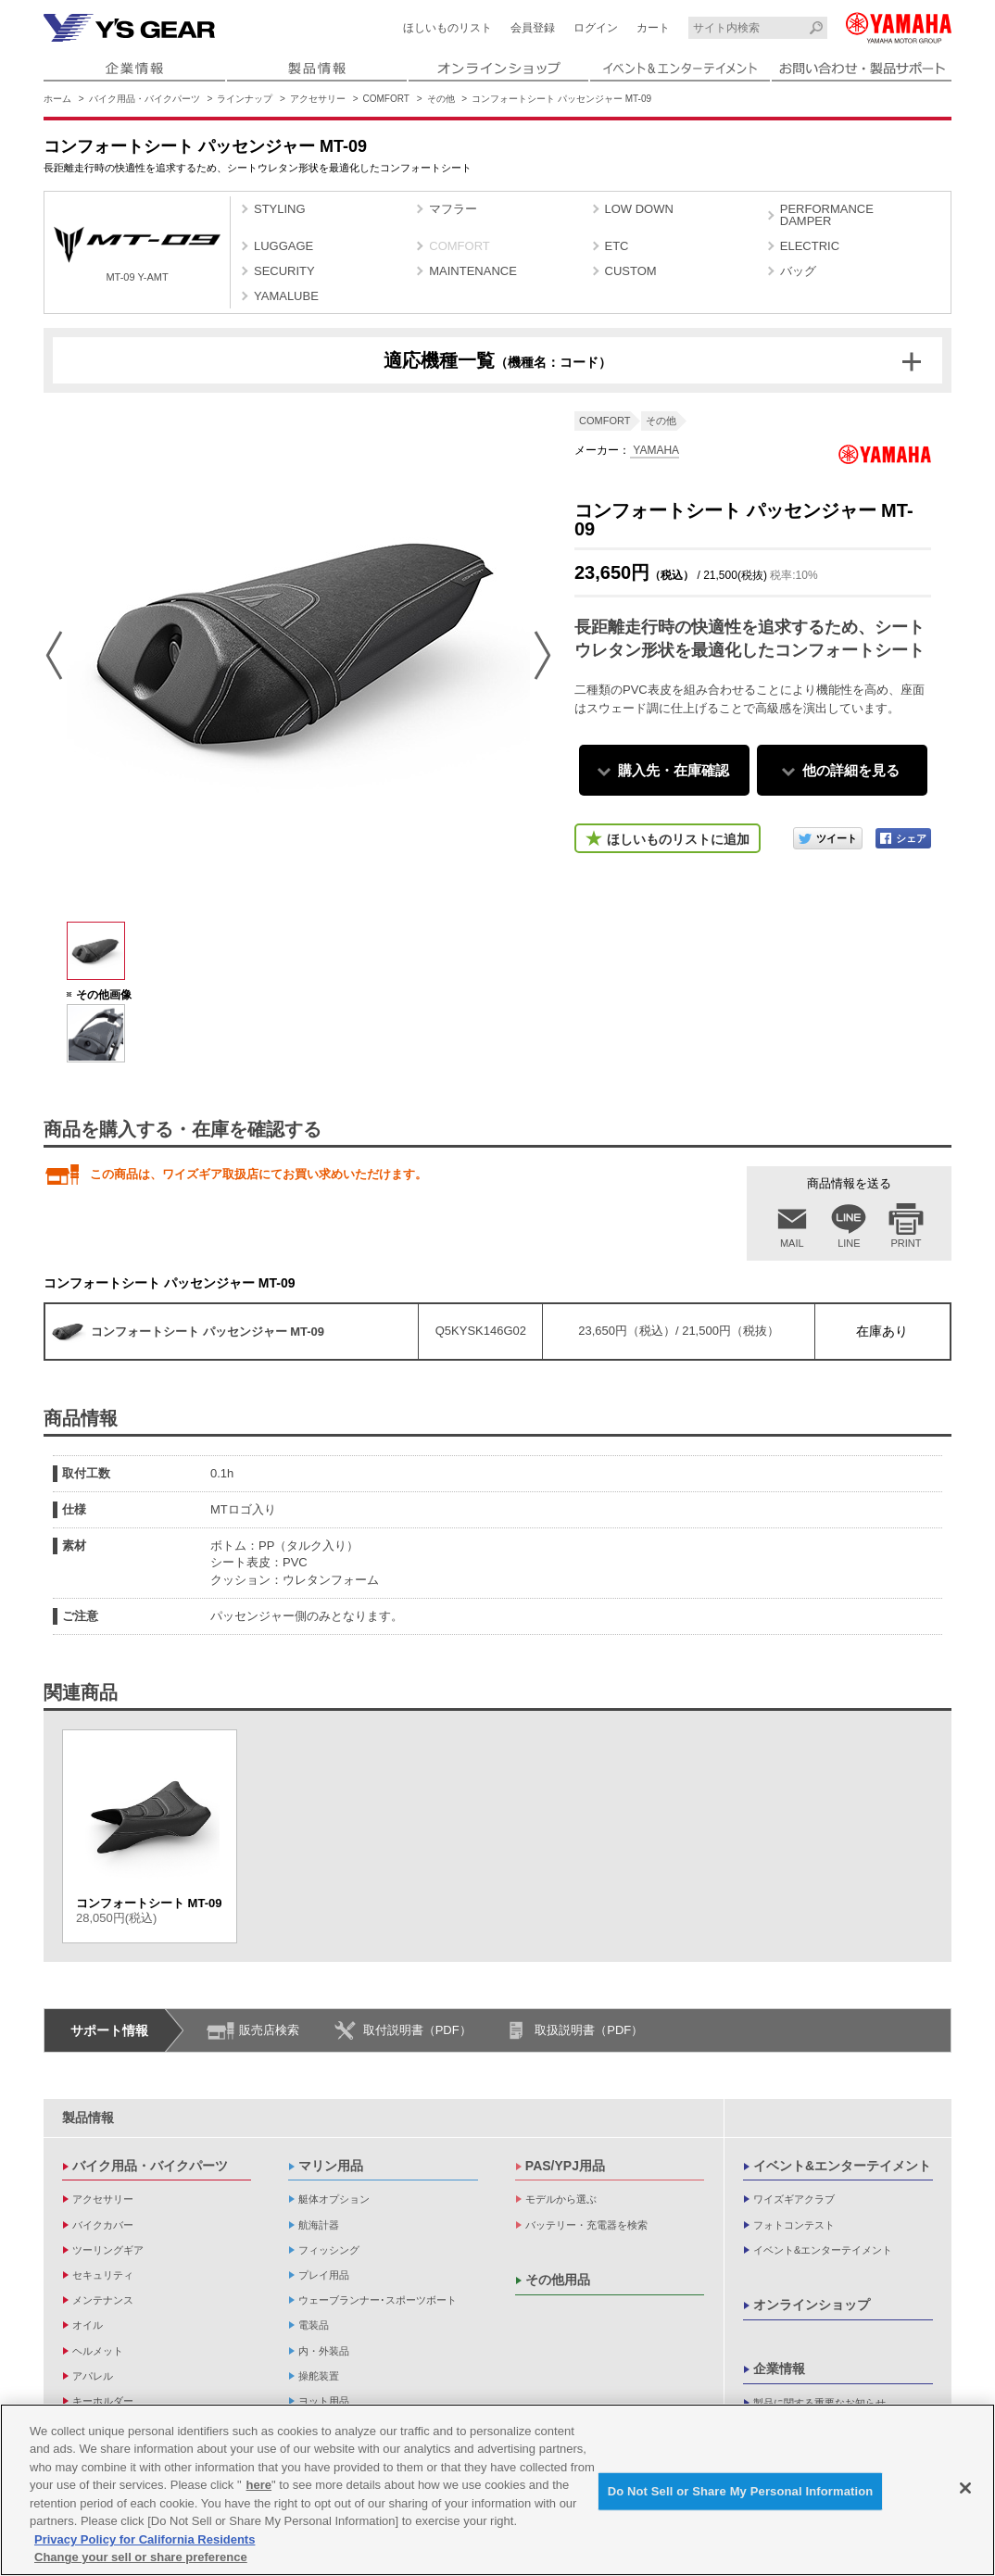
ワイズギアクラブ (794, 2199)
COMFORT (386, 99)
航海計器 (318, 2224)
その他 (441, 99)
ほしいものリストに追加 (678, 839)
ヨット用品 (323, 2400)
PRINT (906, 1243)
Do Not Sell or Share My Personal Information (741, 2491)
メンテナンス (102, 2300)
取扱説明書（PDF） (589, 2030)
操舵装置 (318, 2375)
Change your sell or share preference (140, 2558)
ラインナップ (244, 99)
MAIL (792, 1243)
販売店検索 (269, 2030)
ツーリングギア (108, 2250)
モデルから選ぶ (561, 2199)
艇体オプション (334, 2199)
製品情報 (88, 2117)
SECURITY (284, 271)
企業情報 (779, 2368)
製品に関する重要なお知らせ (819, 2402)
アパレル (92, 2375)
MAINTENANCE (473, 271)
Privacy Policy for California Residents (144, 2539)
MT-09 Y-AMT (137, 254)
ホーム (57, 99)
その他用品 (557, 2279)
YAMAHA (654, 450)
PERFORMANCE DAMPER (827, 215)
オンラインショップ (811, 2304)
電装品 (313, 2325)
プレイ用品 (323, 2275)
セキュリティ (102, 2275)
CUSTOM (631, 271)
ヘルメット (97, 2350)
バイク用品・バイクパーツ (144, 99)
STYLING (280, 209)
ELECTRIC (809, 246)
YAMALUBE (286, 296)
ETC (617, 246)
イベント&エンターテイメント (842, 2165)
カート (653, 27)
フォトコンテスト (794, 2224)
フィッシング (328, 2250)
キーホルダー (102, 2400)
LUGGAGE (283, 246)
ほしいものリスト (447, 27)
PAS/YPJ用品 (565, 2165)
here (258, 2486)
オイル (87, 2325)
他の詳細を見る (851, 770)
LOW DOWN (639, 209)
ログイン (595, 27)
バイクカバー (102, 2224)
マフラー (453, 209)
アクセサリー (318, 99)
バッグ (798, 271)
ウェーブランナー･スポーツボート (377, 2300)
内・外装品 (323, 2350)
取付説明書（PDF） (417, 2030)
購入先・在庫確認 (673, 770)
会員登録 (532, 27)
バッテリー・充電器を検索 (586, 2224)
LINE (849, 1243)
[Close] (965, 2488)
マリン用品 (330, 2165)
